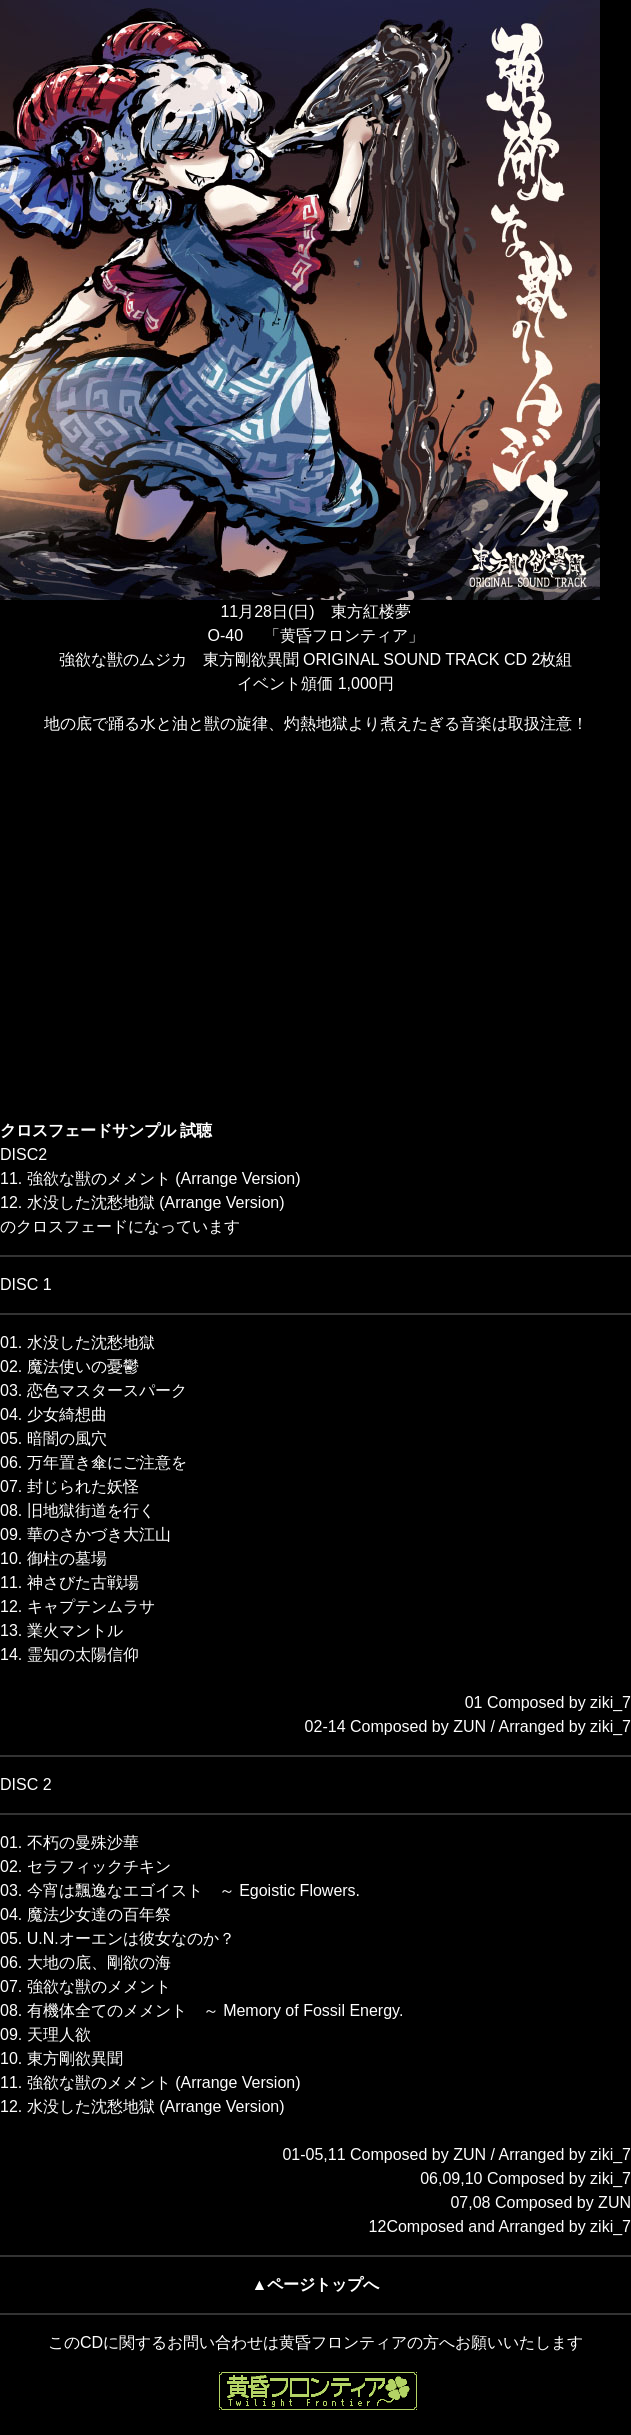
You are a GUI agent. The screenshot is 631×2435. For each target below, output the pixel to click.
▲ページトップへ (316, 2284)
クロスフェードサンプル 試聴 (106, 1130)
